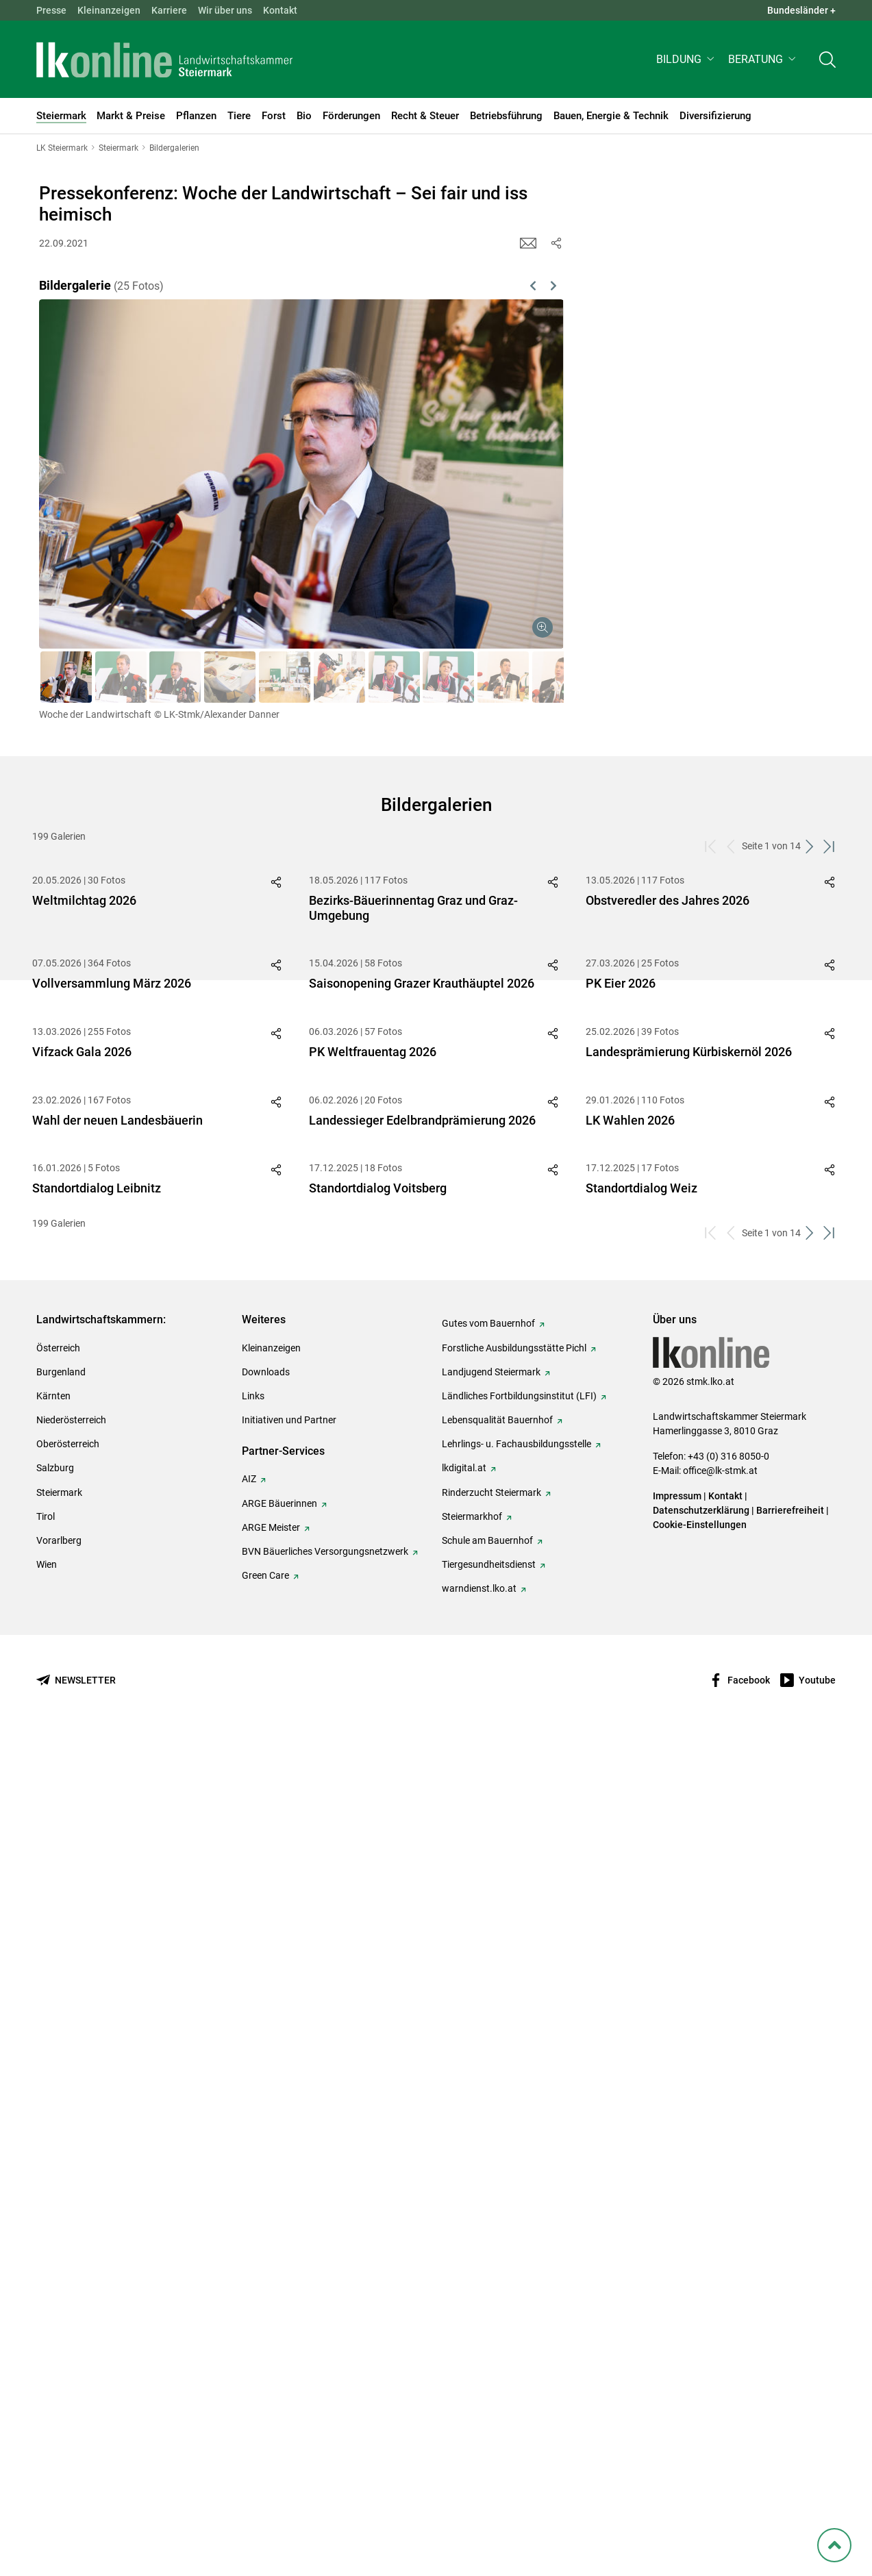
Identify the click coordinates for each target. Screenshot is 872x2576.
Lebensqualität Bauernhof (497, 2258)
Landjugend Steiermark (491, 2210)
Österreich (58, 2186)
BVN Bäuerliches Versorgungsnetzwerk (325, 2390)
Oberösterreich (67, 2282)
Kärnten (53, 2234)
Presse (51, 10)
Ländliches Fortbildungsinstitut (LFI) (519, 2234)
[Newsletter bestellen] (76, 2519)
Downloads (266, 2210)
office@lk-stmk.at (720, 2309)
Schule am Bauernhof (487, 2379)
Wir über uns (225, 10)
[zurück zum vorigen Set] (731, 846)
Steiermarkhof (472, 2355)
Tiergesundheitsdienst (489, 2403)
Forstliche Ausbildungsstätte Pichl (514, 2186)
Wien (46, 2403)
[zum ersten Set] (712, 846)
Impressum (677, 2334)
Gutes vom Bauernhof (488, 2162)
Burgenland (61, 2210)
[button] (687, 59)
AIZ (249, 2317)
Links (253, 2234)
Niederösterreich (71, 2258)
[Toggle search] (827, 59)
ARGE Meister (271, 2366)
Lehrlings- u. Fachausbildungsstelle (516, 2282)
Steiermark (59, 2331)
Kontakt (280, 10)
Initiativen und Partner (289, 2258)
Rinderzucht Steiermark (491, 2331)
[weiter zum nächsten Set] (810, 846)
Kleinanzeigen (108, 10)
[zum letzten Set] (830, 846)
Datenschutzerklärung (701, 2349)
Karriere (169, 10)
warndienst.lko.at (479, 2427)
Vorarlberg (59, 2379)
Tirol (45, 2355)
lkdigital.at (464, 2306)
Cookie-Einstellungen (700, 2363)
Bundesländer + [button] (801, 10)
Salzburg (55, 2306)
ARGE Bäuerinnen (279, 2342)
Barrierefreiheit (790, 2349)
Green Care (265, 2414)
